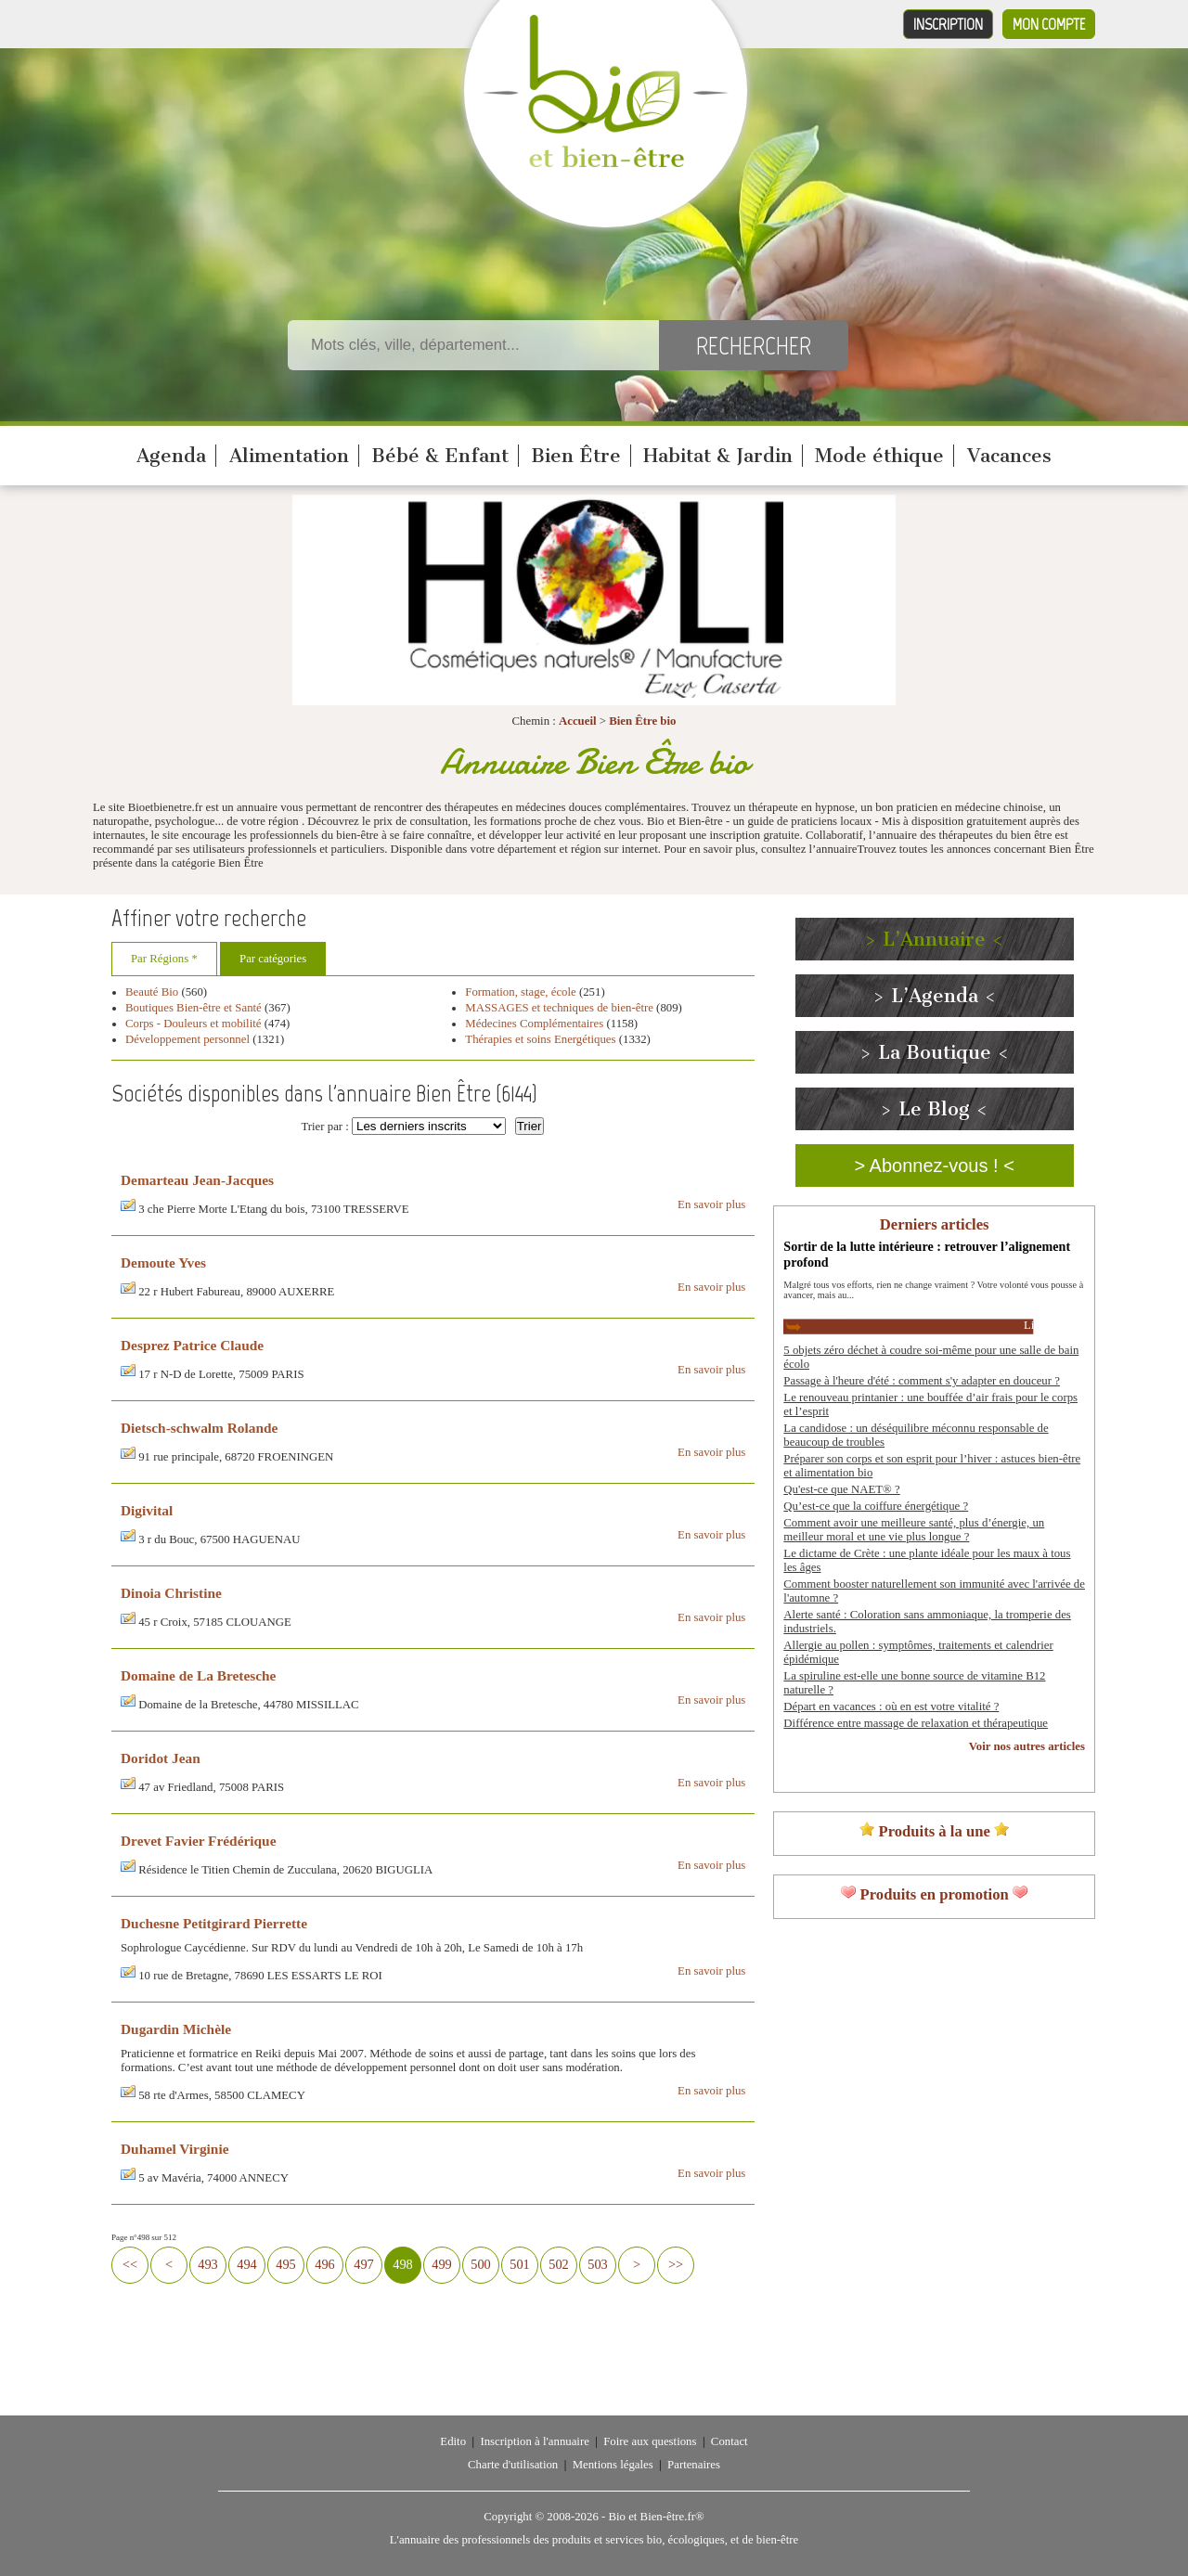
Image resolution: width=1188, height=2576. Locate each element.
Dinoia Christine (171, 1593)
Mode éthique (879, 455)
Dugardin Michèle (176, 2029)
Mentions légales (613, 2464)
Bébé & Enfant (440, 455)
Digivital (147, 1510)
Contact (729, 2441)
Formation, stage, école (520, 991)
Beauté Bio (151, 991)
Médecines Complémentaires (534, 1023)
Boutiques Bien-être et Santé (193, 1007)
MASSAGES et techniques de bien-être (559, 1007)
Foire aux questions (649, 2441)
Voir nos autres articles (1027, 1746)
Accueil (578, 721)
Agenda (171, 455)
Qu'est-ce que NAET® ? (841, 1489)
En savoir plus (711, 1204)
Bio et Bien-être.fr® (656, 2516)
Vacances (1009, 455)
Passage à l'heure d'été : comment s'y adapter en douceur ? (921, 1380)
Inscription (948, 24)
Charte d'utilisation (513, 2464)
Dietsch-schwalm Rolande (199, 1428)
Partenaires (693, 2464)
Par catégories (272, 958)
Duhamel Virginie (174, 2149)
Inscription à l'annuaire (534, 2441)
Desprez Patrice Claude (192, 1345)
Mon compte (1049, 24)
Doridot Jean (160, 1758)
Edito (453, 2441)
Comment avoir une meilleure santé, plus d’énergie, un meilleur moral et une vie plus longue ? (913, 1529)
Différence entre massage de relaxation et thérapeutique (915, 1723)
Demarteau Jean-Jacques (197, 1180)
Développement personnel (187, 1039)
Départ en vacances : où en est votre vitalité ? (891, 1706)
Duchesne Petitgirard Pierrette (214, 1923)
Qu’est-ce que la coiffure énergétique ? (875, 1506)
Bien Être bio (642, 721)
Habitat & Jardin (718, 455)
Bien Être (576, 455)
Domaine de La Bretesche (198, 1675)
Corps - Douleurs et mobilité (195, 1023)
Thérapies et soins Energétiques (541, 1039)
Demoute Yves (163, 1262)
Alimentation (289, 455)
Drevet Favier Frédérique (198, 1840)
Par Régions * (164, 958)
